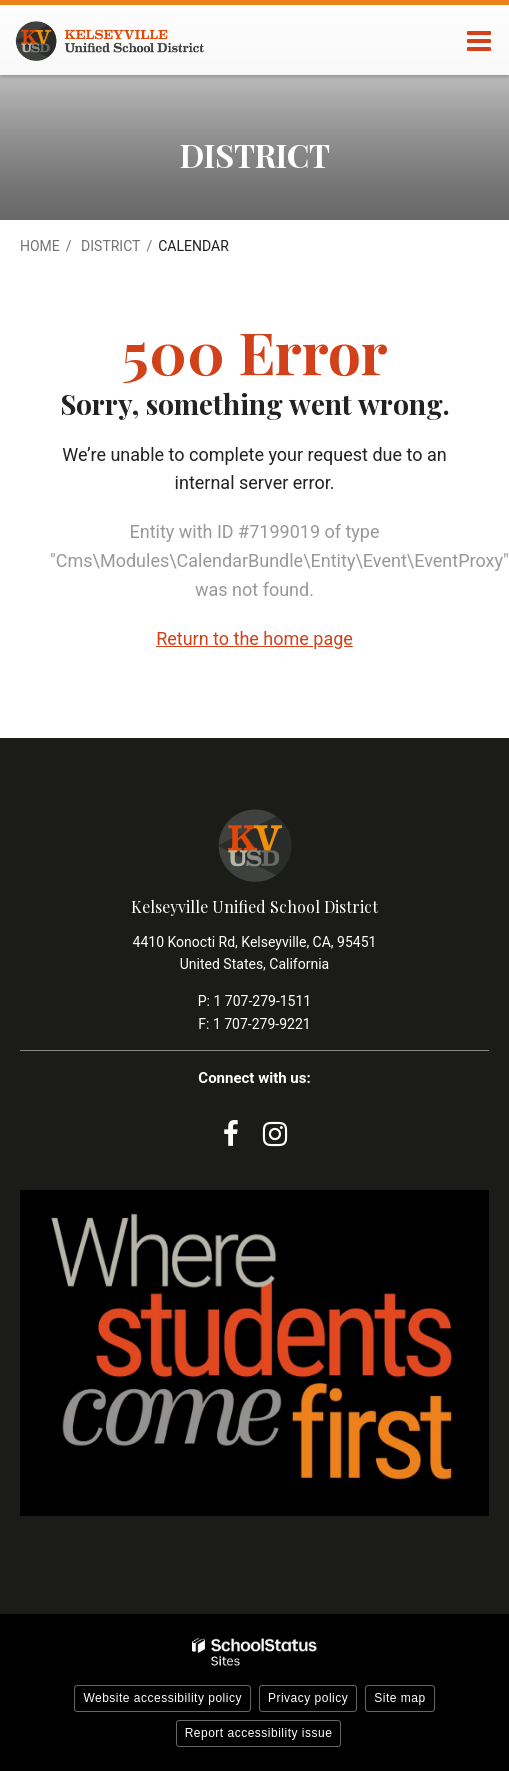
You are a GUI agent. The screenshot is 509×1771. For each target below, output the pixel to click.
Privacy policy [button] (308, 1698)
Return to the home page (254, 638)
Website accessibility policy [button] (162, 1698)
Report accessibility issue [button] (259, 1733)
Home (40, 246)
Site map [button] (399, 1698)
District (110, 246)
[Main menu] (479, 40)
